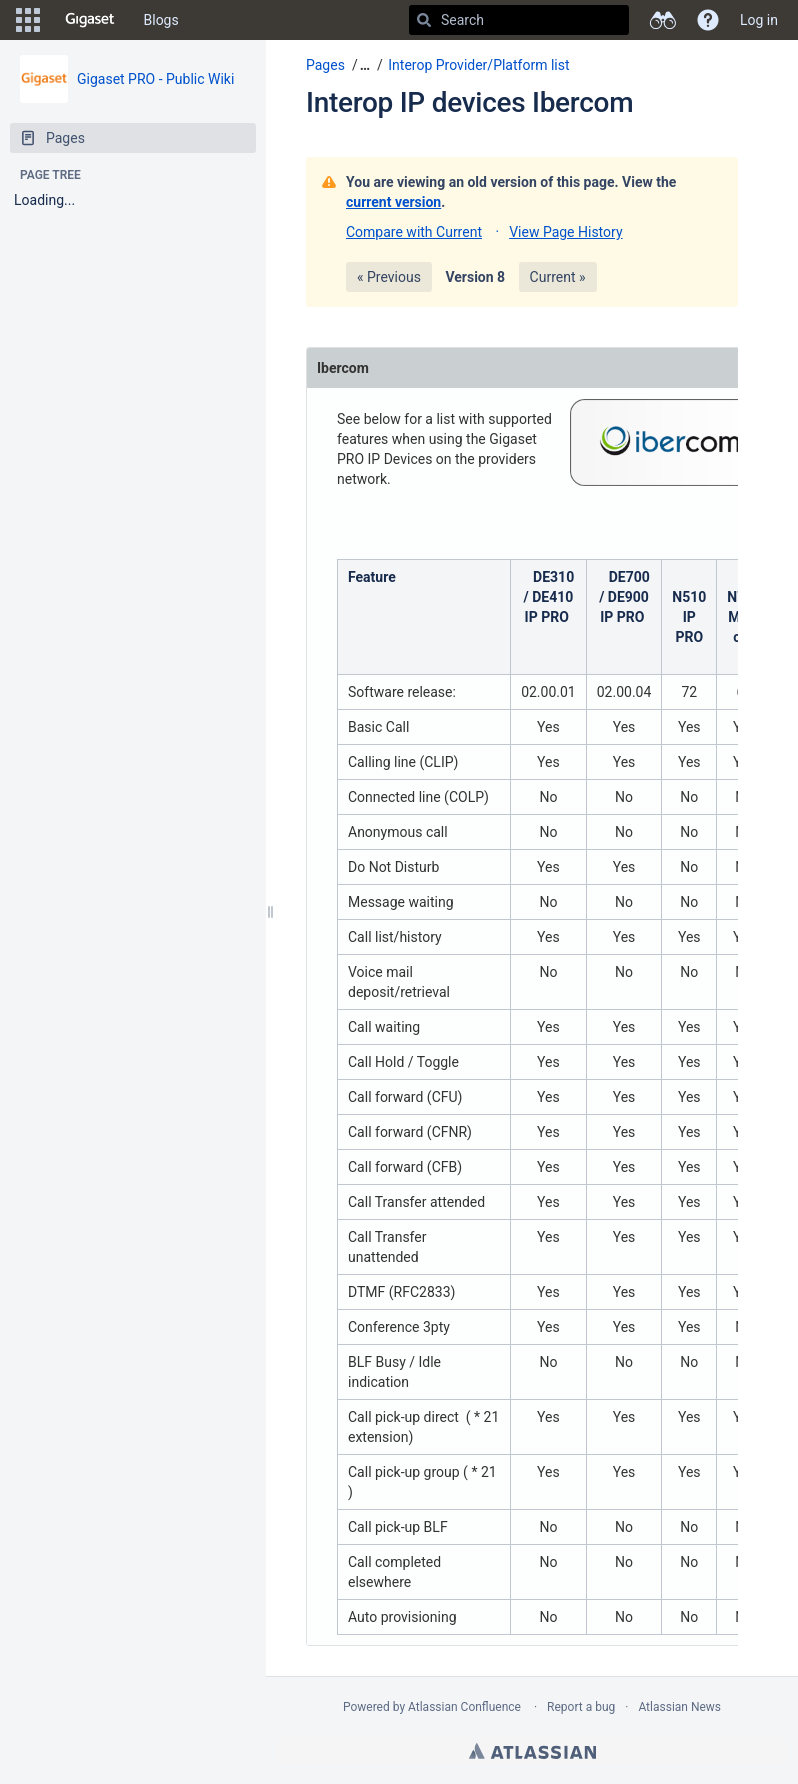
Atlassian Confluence (464, 1707)
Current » (558, 277)
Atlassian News (679, 1707)
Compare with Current (414, 232)
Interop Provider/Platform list (478, 65)
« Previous (389, 277)
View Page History (565, 232)
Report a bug (581, 1707)
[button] (28, 20)
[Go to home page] (90, 20)
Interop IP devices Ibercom (469, 102)
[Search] (424, 20)
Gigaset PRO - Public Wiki (155, 79)
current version (393, 202)
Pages (325, 65)
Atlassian (532, 1751)
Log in (759, 20)
